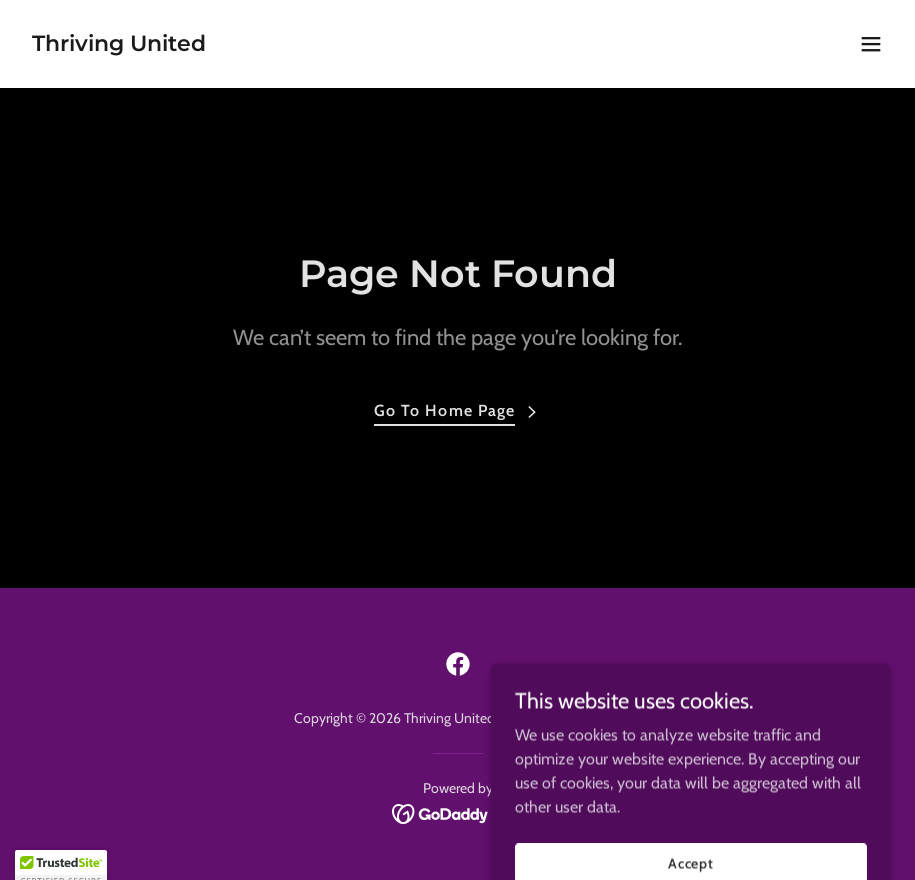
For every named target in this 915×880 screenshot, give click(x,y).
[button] (871, 44)
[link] (119, 45)
